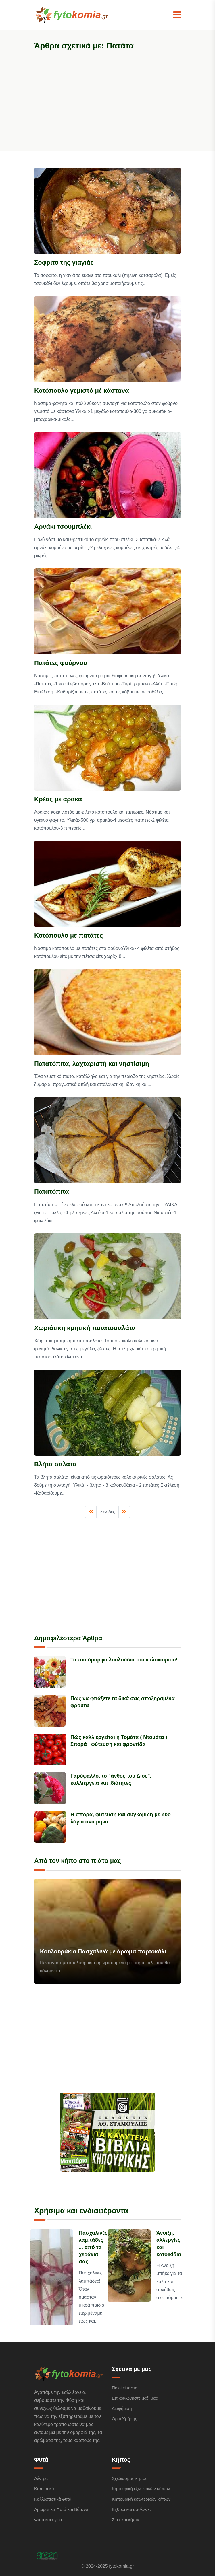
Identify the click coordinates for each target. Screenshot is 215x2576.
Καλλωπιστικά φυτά (52, 2499)
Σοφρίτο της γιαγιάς (64, 262)
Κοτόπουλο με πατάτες (68, 935)
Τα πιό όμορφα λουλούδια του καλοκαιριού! (124, 1660)
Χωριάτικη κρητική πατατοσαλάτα (85, 1327)
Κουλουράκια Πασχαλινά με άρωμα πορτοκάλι (103, 1951)
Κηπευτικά (44, 2488)
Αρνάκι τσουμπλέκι (63, 526)
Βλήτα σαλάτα (55, 1464)
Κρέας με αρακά (58, 799)
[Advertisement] (107, 97)
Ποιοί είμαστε (124, 2387)
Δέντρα (41, 2478)
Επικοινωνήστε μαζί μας (135, 2398)
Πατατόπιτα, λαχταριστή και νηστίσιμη (91, 1063)
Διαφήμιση (122, 2408)
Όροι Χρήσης (124, 2418)
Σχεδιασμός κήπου (129, 2478)
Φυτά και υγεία (48, 2519)
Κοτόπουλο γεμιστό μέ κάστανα (81, 390)
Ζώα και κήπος (126, 2519)
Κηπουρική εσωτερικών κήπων (141, 2499)
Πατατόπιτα (51, 1191)
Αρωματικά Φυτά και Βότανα (61, 2509)
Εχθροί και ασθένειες (131, 2509)
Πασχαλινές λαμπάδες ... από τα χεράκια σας (93, 2247)
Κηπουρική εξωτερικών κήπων (141, 2488)
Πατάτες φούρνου (60, 662)
